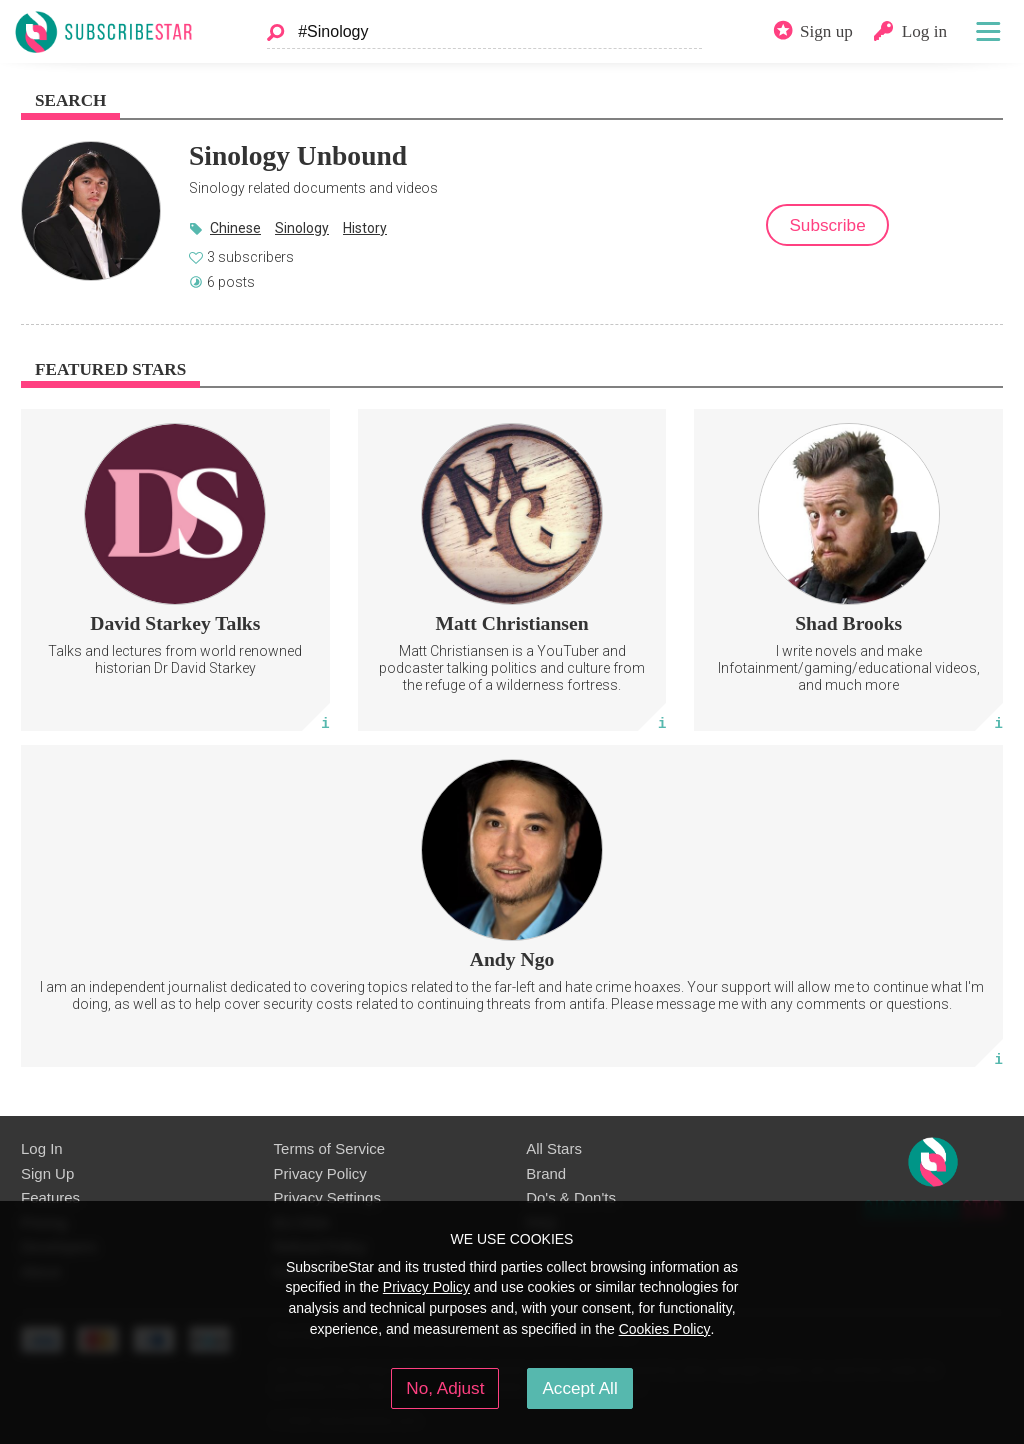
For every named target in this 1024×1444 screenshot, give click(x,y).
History (365, 228)
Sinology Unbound (298, 155)
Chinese (235, 228)
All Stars (554, 1148)
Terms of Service (329, 1148)
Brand (546, 1173)
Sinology (302, 228)
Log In (42, 1148)
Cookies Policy (665, 1329)
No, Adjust (445, 1388)
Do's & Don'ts (571, 1197)
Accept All (579, 1388)
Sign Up (47, 1173)
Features (50, 1197)
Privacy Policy (320, 1173)
